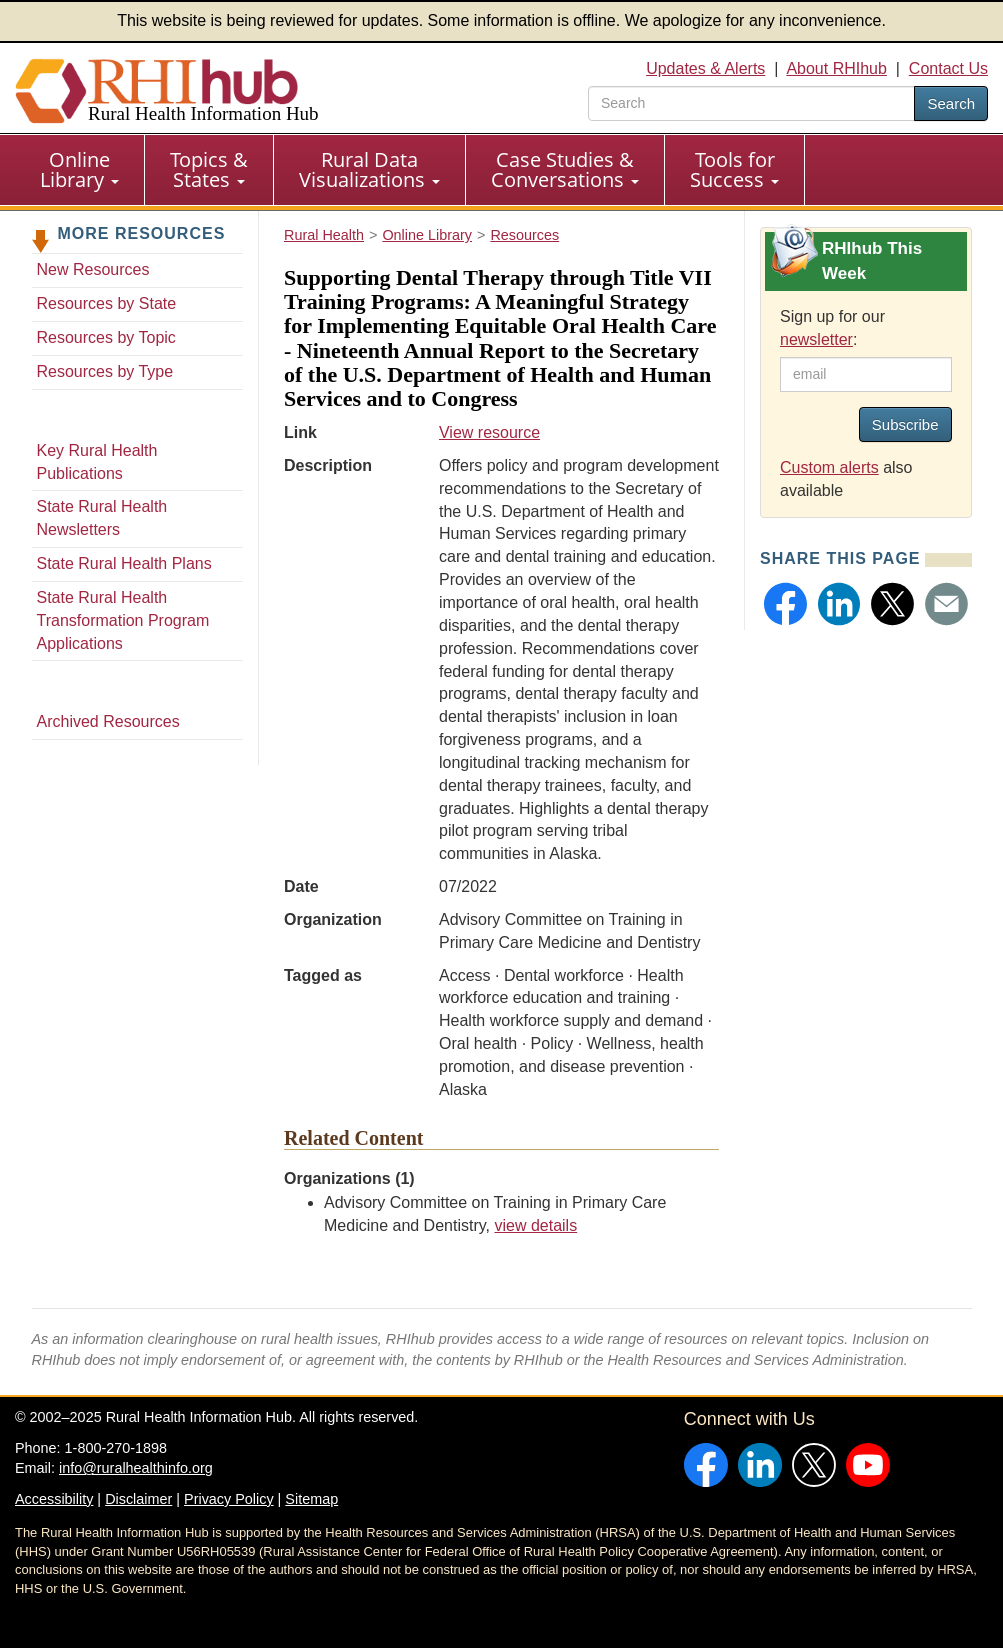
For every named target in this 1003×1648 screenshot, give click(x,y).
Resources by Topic (106, 337)
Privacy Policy (229, 1499)
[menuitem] (80, 170)
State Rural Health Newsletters (102, 518)
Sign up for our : (832, 328)
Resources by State (107, 303)
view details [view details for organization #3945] (535, 1225)
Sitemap (311, 1499)
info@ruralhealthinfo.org (136, 1468)
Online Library (79, 169)
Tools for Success (734, 169)
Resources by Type (105, 371)
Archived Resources (108, 721)
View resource (489, 432)
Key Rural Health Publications (97, 462)
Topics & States (209, 169)
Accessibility (54, 1499)
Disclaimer (138, 1499)
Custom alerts (829, 467)
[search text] (751, 103)
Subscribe (905, 424)
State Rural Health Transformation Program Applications (123, 620)
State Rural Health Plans (124, 563)
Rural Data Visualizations (369, 169)
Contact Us (948, 68)
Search (951, 103)
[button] (785, 604)
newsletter (816, 339)
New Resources (93, 269)
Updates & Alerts (705, 68)
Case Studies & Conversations (565, 169)
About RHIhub (836, 68)
